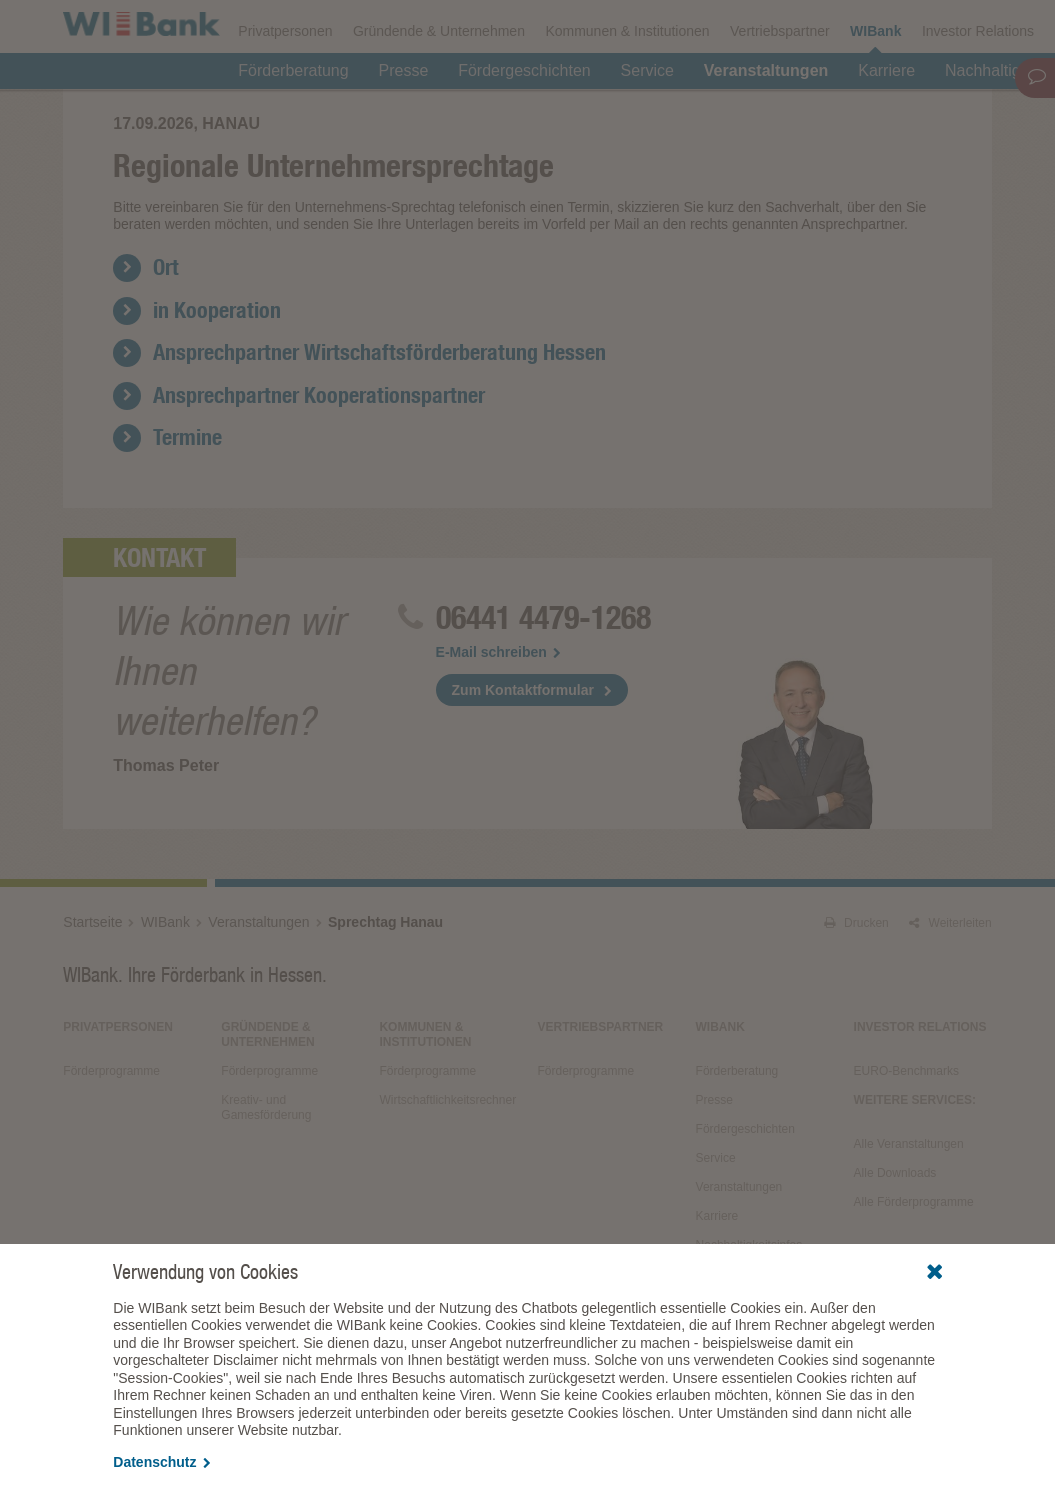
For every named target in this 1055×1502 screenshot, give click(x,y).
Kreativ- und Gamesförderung (266, 1198)
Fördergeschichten (524, 121)
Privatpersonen (285, 82)
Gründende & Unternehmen (439, 82)
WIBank (875, 82)
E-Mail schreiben (498, 743)
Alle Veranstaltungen (909, 1235)
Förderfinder (789, 26)
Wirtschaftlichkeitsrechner (447, 1191)
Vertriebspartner (780, 82)
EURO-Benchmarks (906, 1162)
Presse (403, 121)
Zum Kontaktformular (523, 781)
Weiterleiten (950, 1014)
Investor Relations (978, 82)
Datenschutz (161, 1462)
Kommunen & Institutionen (627, 82)
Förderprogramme (667, 26)
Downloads (548, 26)
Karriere (886, 121)
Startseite (92, 1013)
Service (647, 121)
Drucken (856, 1014)
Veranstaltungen (766, 121)
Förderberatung (293, 121)
